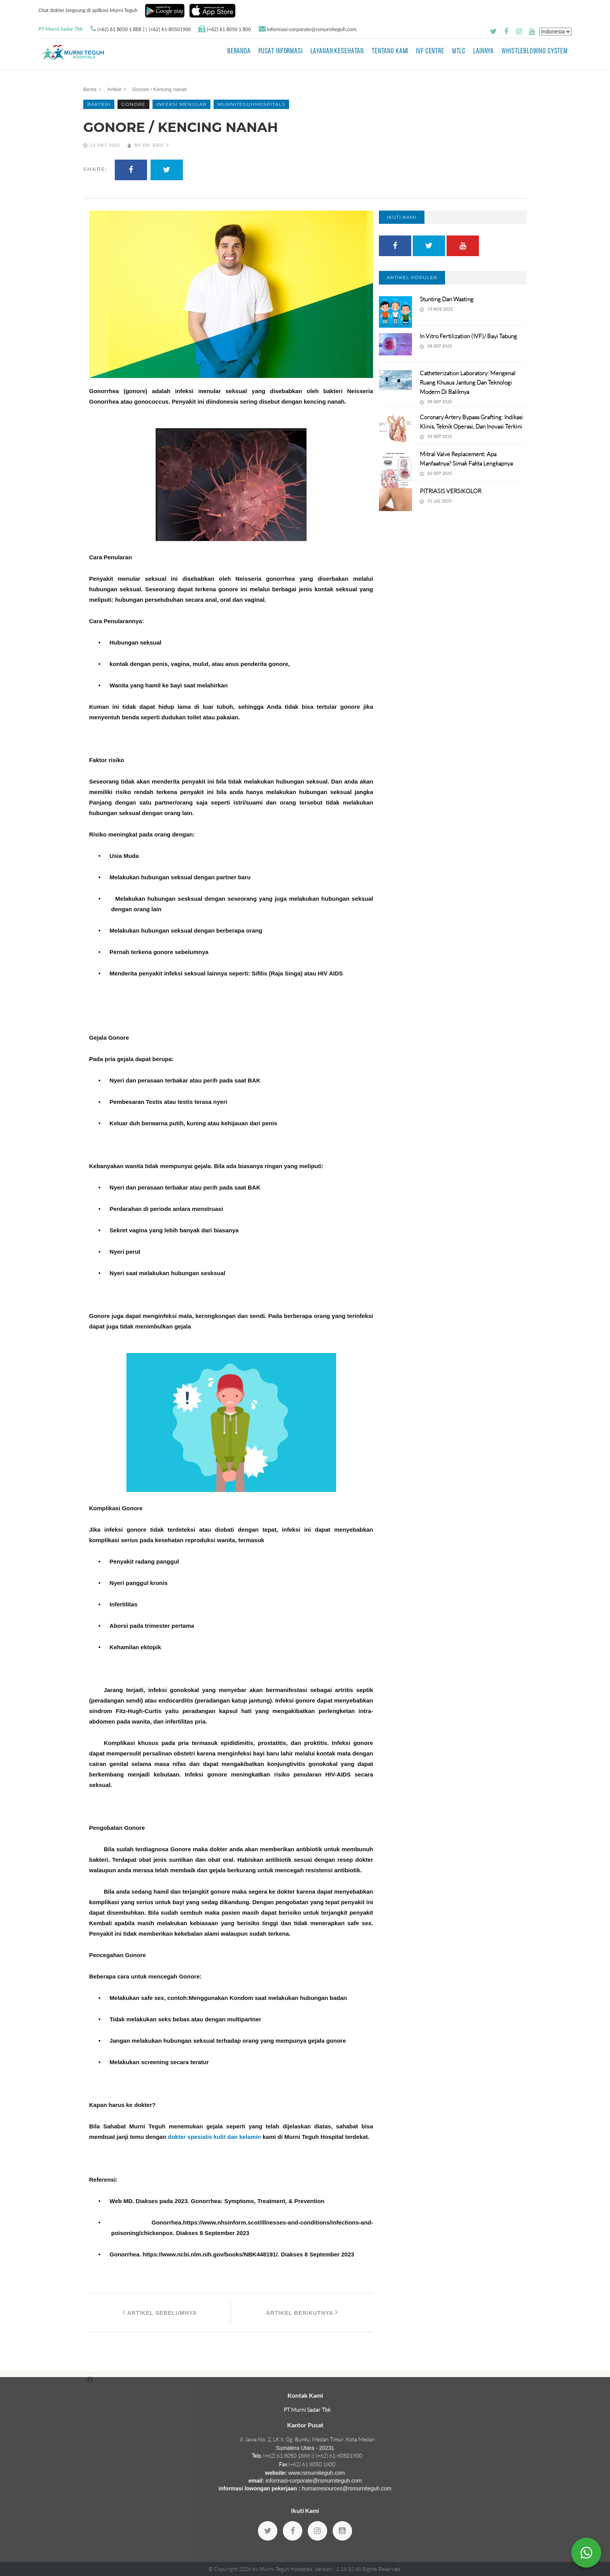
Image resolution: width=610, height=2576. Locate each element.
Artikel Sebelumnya (160, 2312)
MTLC (458, 51)
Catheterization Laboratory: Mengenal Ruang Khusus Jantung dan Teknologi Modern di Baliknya (467, 382)
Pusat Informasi (280, 51)
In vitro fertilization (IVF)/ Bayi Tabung (468, 336)
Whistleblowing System (534, 51)
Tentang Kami (390, 51)
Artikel (114, 89)
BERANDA (239, 51)
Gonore (133, 104)
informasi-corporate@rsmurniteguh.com (311, 29)
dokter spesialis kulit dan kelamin (214, 2136)
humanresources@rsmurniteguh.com (347, 2488)
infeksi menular (181, 104)
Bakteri (98, 104)
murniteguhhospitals (251, 104)
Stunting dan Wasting (446, 299)
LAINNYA (483, 51)
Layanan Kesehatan (337, 51)
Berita (89, 89)
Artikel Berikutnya (302, 2312)
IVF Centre (430, 51)
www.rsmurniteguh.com (316, 2473)
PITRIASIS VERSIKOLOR (450, 491)
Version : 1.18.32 (335, 2568)
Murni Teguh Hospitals (285, 2568)
